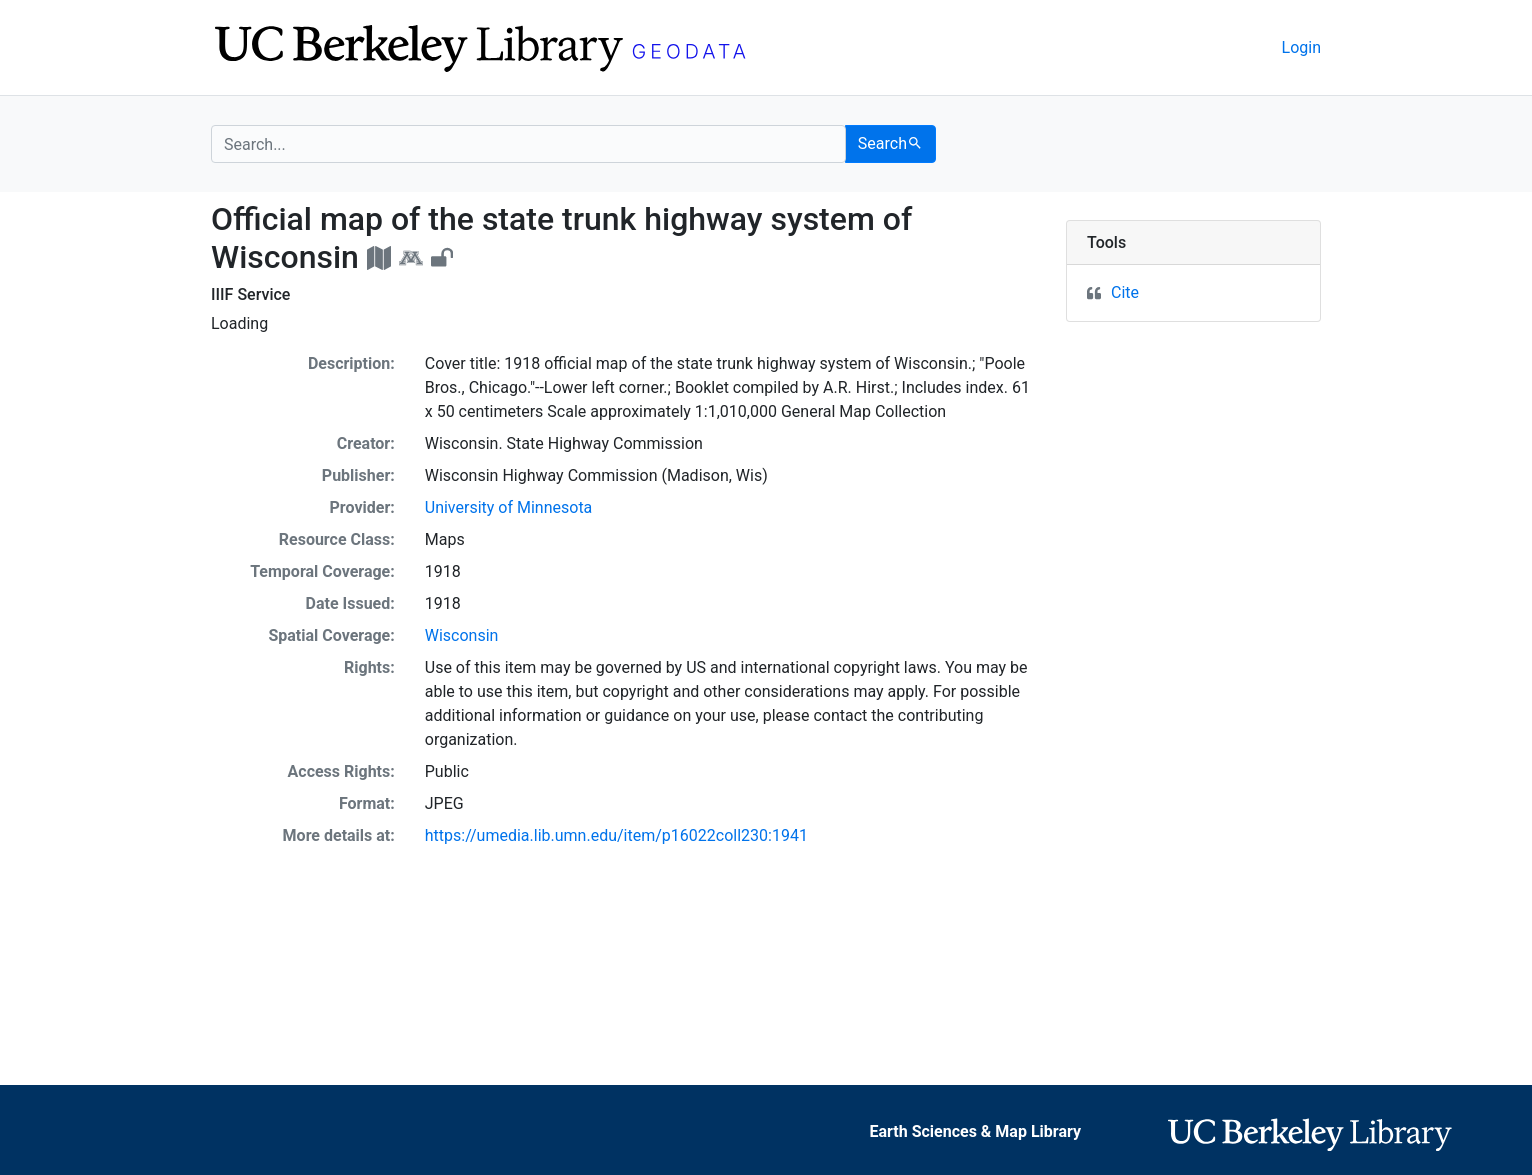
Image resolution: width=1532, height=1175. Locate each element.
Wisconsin (462, 635)
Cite (1125, 292)
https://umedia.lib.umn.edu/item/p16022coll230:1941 (616, 835)
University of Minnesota (509, 507)
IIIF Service (250, 294)
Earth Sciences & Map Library (975, 1131)
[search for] (528, 144)
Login (1301, 47)
